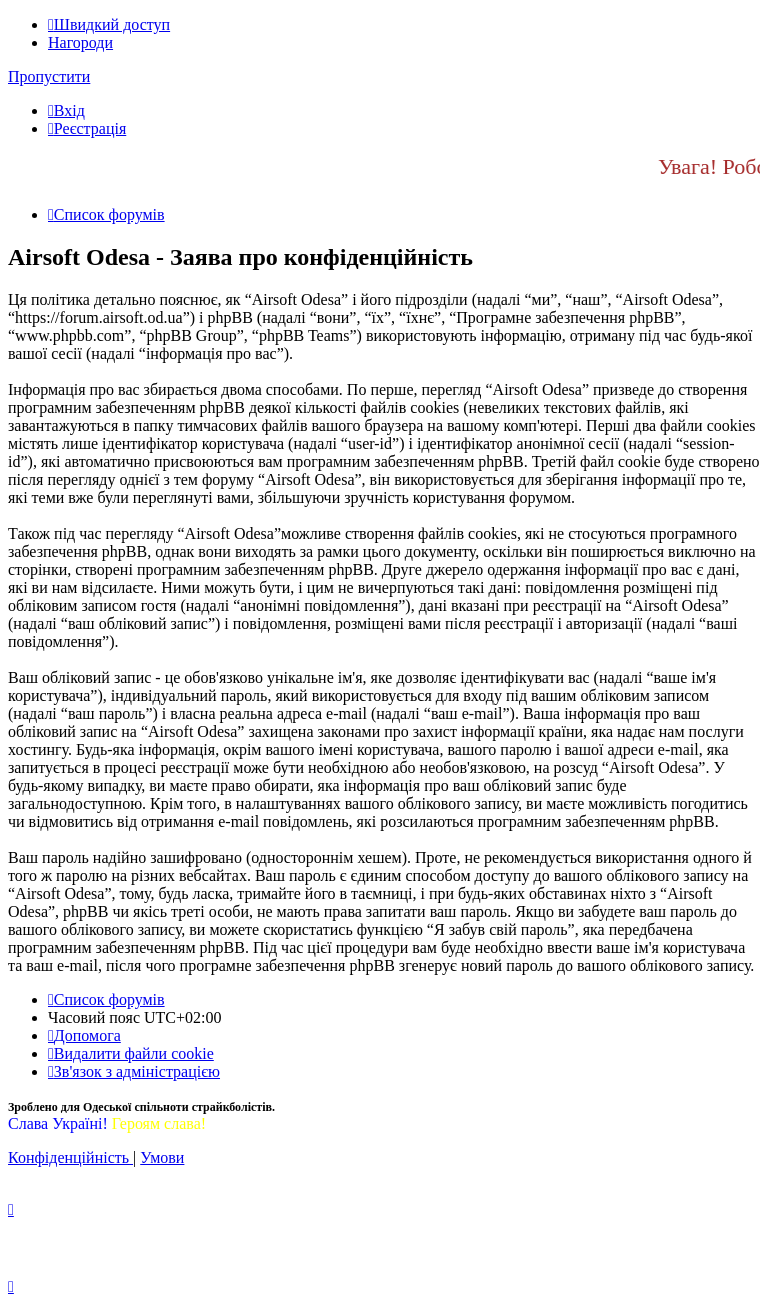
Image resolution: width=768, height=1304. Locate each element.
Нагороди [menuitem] (80, 42)
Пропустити (49, 76)
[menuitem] (66, 110)
